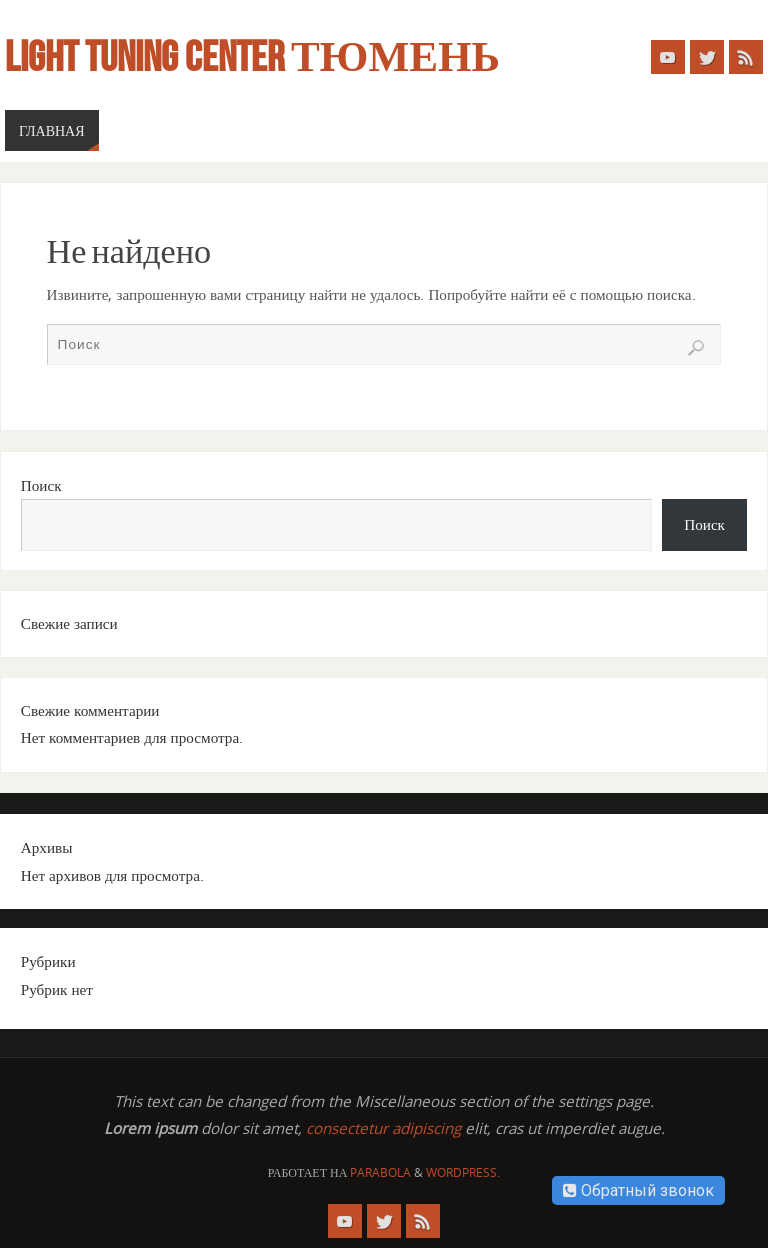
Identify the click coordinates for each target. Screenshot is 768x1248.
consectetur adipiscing (383, 1128)
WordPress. (463, 1172)
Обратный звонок (638, 1190)
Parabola (380, 1172)
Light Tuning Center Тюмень (252, 56)
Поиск (41, 485)
